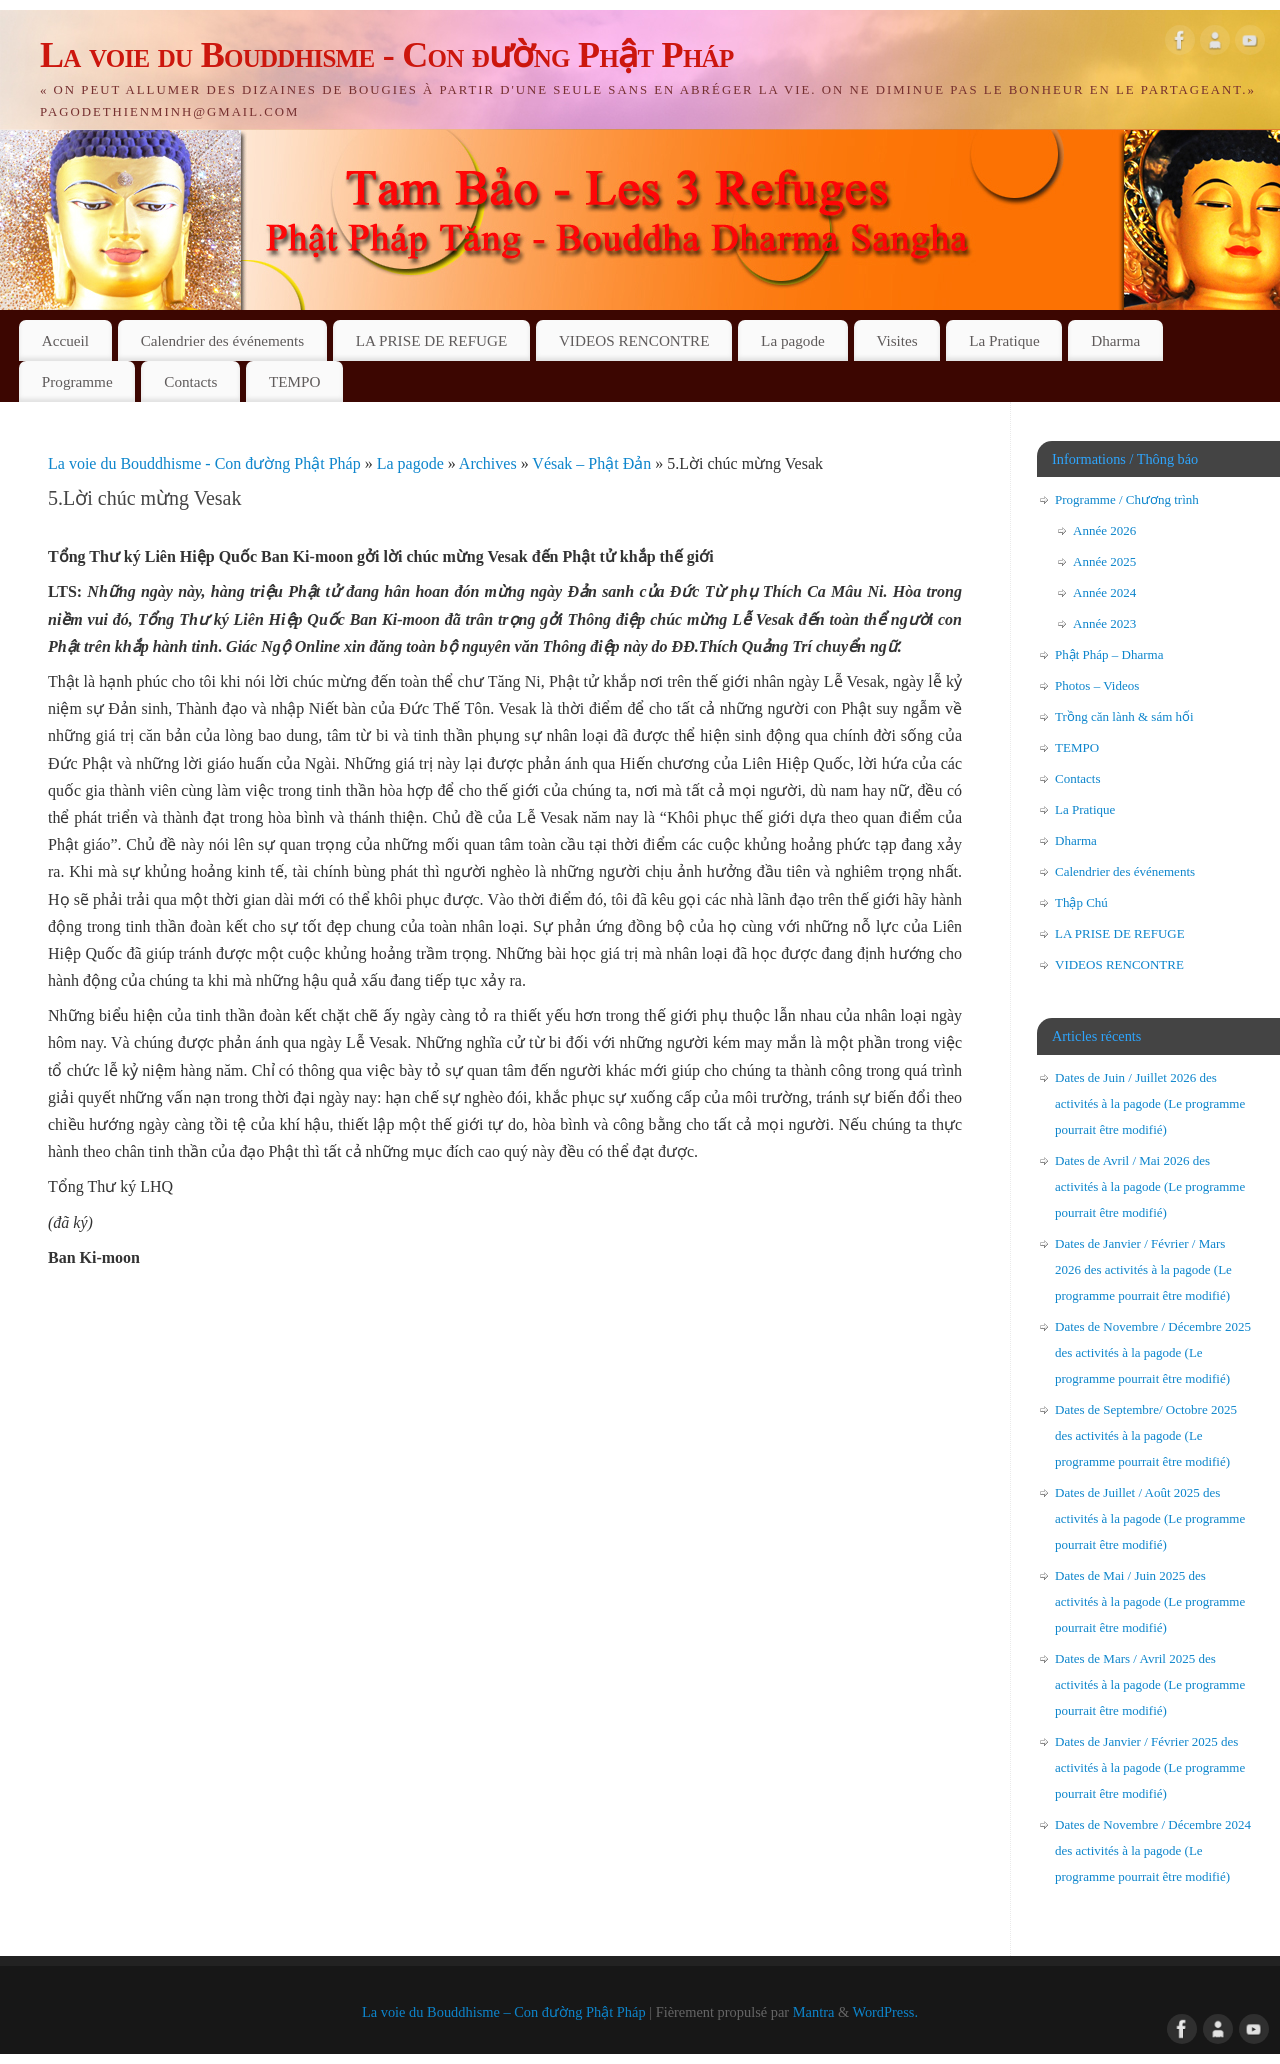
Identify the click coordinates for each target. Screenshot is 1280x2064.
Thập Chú (1081, 902)
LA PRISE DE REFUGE (431, 340)
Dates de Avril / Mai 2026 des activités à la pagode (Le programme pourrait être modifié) (1150, 1186)
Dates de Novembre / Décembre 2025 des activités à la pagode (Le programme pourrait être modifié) (1153, 1352)
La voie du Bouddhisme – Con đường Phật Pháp (504, 2012)
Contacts (190, 381)
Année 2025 (1104, 561)
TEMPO (294, 381)
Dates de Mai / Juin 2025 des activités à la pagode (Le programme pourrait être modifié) (1150, 1601)
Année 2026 (1104, 530)
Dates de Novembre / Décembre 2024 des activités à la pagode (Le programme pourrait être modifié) (1153, 1850)
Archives (490, 463)
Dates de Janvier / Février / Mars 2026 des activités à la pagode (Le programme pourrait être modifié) (1143, 1269)
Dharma (1115, 340)
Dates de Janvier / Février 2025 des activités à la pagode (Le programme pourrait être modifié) (1150, 1767)
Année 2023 (1104, 623)
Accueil (65, 340)
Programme (77, 381)
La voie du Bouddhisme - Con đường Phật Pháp (387, 55)
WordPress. (885, 2012)
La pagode (793, 340)
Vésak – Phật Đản (593, 463)
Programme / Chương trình (1127, 499)
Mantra (814, 2012)
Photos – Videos (1097, 685)
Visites (896, 340)
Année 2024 (1104, 592)
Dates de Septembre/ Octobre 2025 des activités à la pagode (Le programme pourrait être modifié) (1146, 1435)
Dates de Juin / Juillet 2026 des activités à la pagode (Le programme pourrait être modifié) (1150, 1103)
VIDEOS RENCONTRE (634, 340)
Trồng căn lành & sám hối (1124, 716)
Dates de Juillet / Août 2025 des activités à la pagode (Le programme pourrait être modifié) (1150, 1518)
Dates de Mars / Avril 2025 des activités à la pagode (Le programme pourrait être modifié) (1150, 1684)
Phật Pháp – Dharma (1109, 654)
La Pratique (1004, 340)
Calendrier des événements (223, 340)
